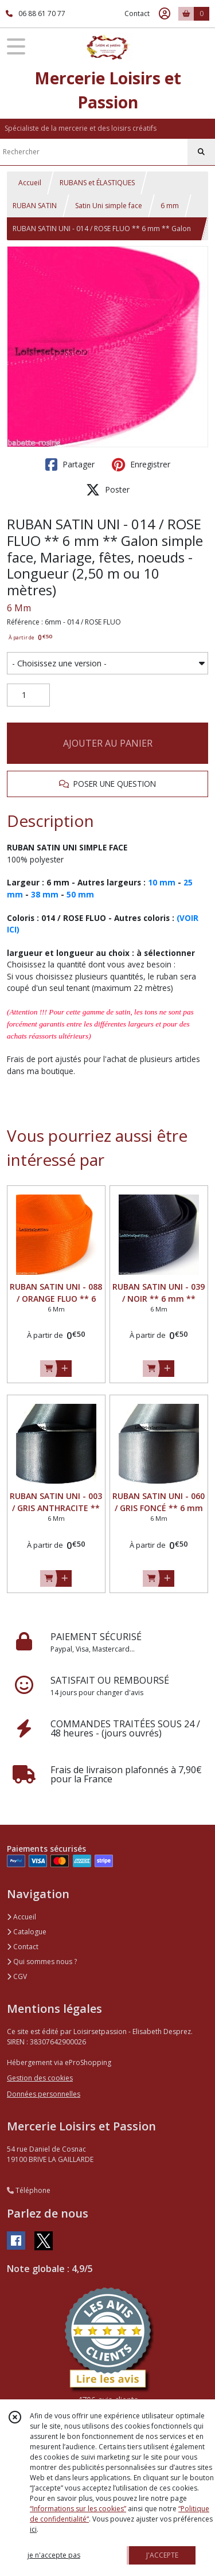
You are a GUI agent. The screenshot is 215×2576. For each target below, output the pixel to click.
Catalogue (26, 1932)
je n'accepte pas (54, 2555)
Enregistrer (141, 464)
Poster (108, 490)
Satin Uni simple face (108, 205)
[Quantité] (28, 695)
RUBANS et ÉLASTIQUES (97, 183)
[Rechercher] (201, 152)
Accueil (29, 183)
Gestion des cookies (40, 2078)
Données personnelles (43, 2094)
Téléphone (28, 2190)
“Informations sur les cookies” (78, 2508)
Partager (70, 464)
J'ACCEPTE (162, 2555)
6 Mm (19, 608)
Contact (137, 13)
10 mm (161, 882)
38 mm (44, 894)
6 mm (170, 205)
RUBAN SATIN (35, 205)
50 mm (80, 894)
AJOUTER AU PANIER (108, 743)
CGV (17, 1976)
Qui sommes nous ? (42, 1961)
